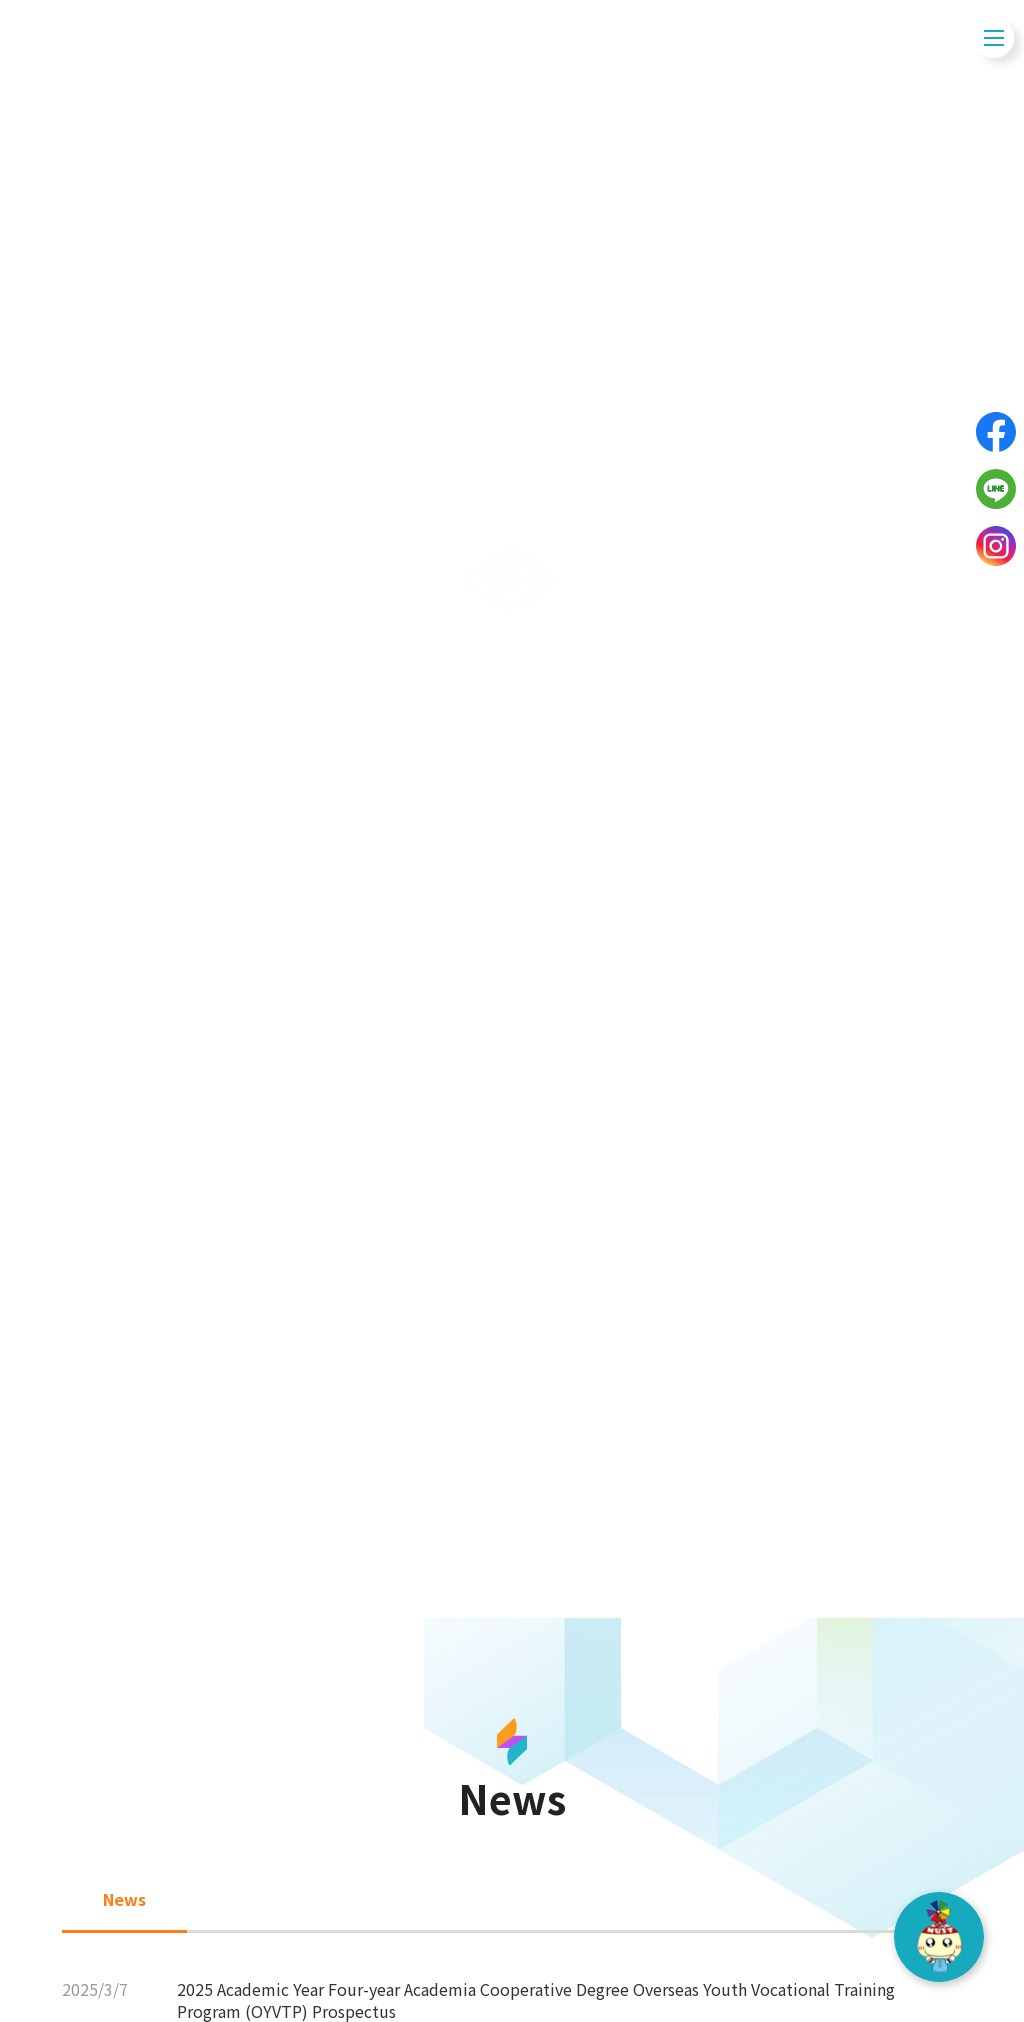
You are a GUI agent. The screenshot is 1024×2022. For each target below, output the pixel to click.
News (512, 1249)
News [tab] (124, 1899)
